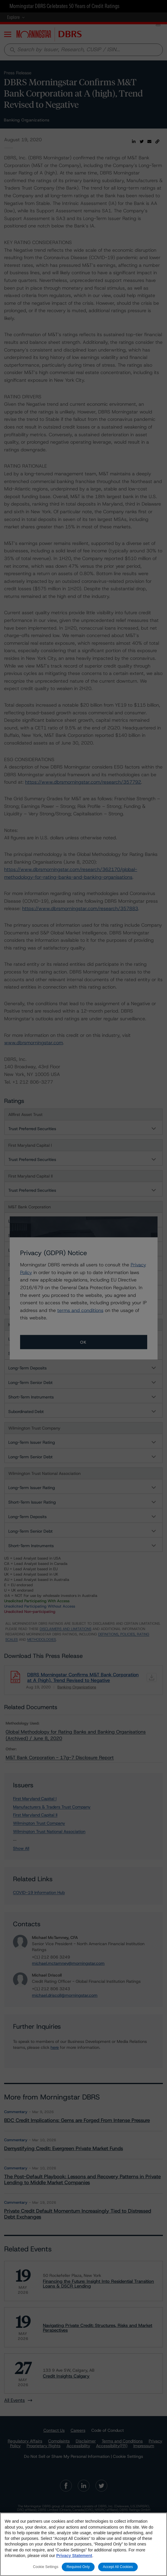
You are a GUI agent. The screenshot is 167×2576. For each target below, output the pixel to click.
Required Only (78, 2567)
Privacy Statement (74, 2555)
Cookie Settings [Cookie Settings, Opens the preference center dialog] (45, 2567)
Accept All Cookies (118, 2567)
